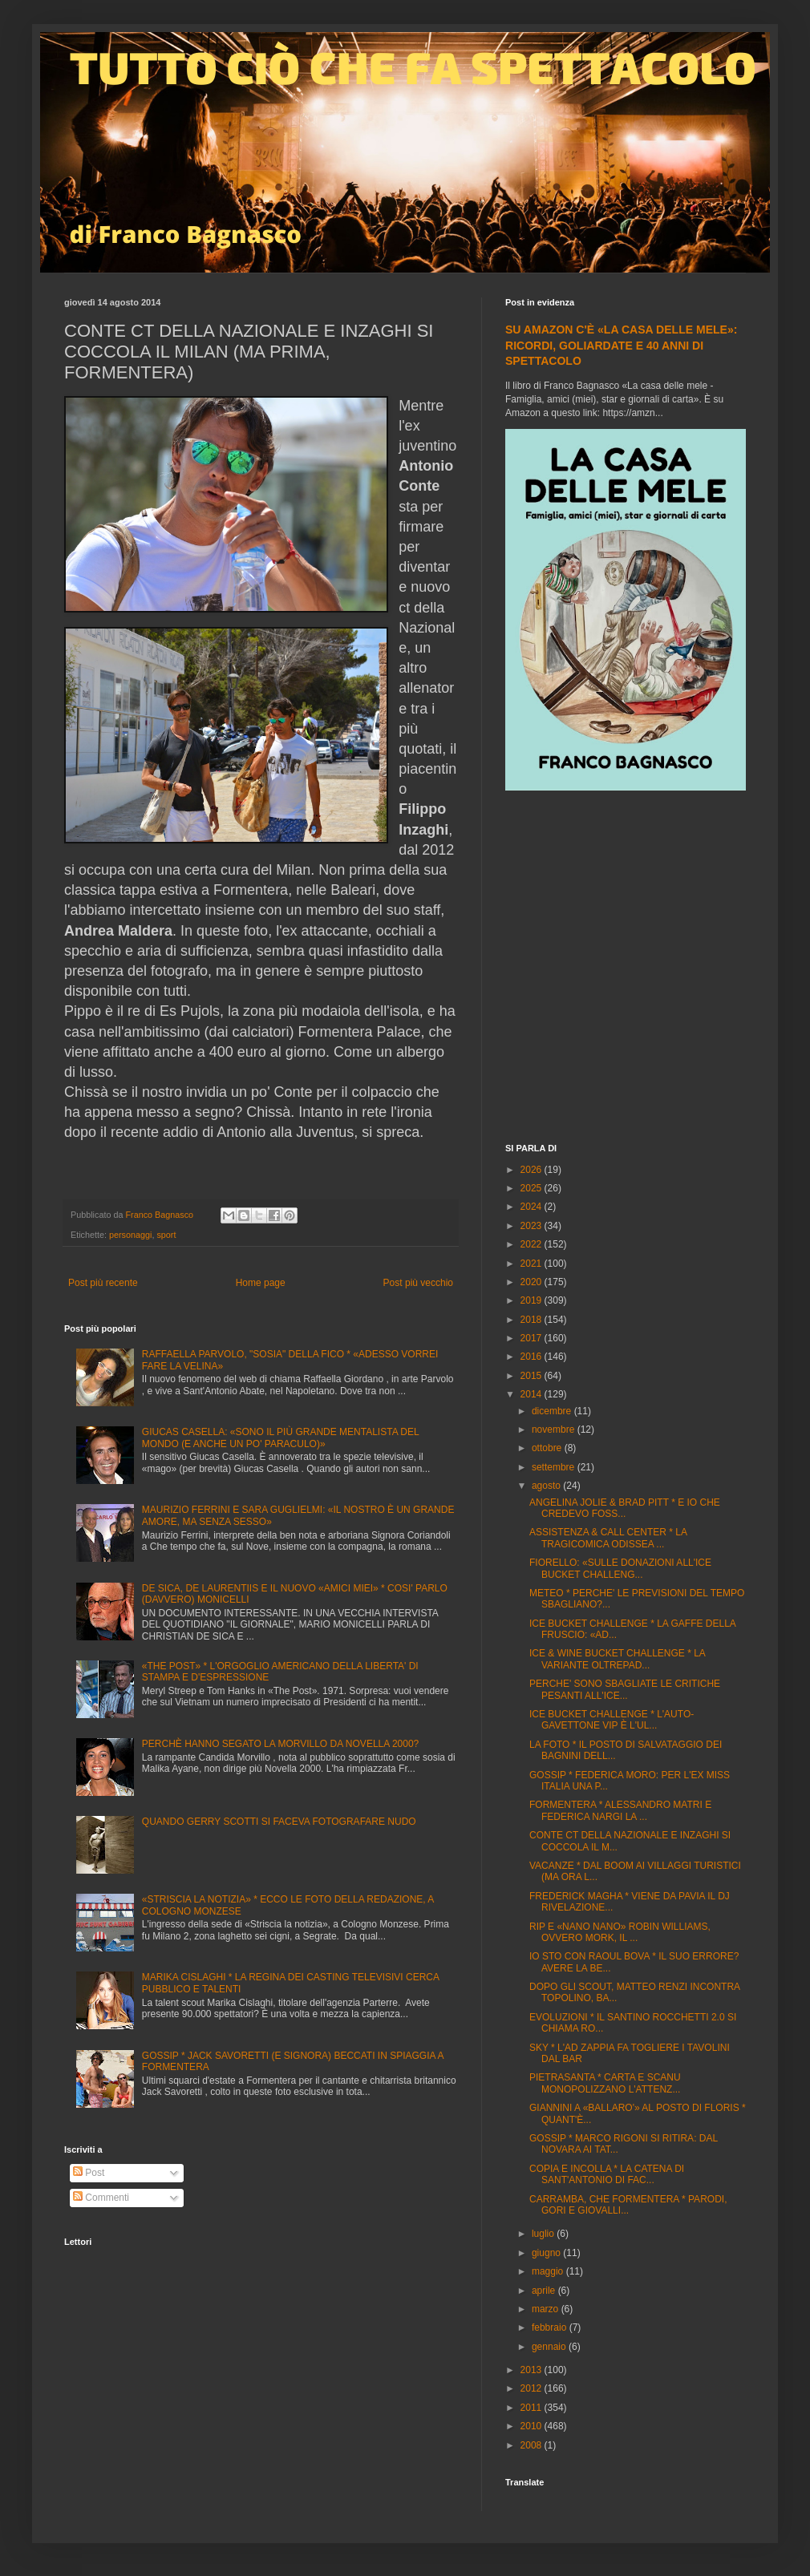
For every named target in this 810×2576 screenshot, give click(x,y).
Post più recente (103, 1282)
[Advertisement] (150, 969)
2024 (532, 1206)
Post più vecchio (418, 1282)
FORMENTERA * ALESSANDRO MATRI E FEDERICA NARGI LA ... (620, 1810)
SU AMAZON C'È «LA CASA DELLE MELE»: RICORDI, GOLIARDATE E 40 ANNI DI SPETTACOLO (621, 345)
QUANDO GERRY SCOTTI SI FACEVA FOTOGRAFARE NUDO (279, 1821)
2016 (532, 1356)
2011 (532, 2407)
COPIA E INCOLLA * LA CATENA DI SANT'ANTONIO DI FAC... (606, 2174)
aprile (545, 2290)
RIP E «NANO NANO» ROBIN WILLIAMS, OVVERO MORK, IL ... (620, 1932)
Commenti (101, 2197)
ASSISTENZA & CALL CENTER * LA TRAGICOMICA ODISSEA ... (607, 1538)
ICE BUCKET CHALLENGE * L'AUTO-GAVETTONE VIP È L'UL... (611, 1720)
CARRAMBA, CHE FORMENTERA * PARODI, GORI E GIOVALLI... (628, 2205)
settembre (554, 1467)
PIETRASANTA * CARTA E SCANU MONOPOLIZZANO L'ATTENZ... (605, 2083)
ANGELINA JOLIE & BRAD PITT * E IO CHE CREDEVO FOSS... (624, 1508)
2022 (532, 1244)
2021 (532, 1263)
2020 (532, 1282)
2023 (532, 1225)
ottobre (548, 1448)
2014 (532, 1394)
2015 (532, 1375)
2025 (532, 1188)
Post (88, 2172)
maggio (549, 2271)
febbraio (550, 2327)
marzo (546, 2309)
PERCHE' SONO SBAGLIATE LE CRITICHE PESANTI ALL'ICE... (624, 1689)
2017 (532, 1338)
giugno (547, 2253)
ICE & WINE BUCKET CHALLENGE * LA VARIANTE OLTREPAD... (617, 1659)
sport (166, 1234)
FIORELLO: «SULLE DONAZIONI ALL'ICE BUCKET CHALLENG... (620, 1568)
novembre (554, 1429)
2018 (532, 1319)
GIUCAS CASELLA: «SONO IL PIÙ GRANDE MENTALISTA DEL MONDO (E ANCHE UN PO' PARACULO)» (280, 1437)
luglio (544, 2233)
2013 (532, 2370)
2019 (532, 1300)
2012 (532, 2388)
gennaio (550, 2346)
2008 (532, 2445)
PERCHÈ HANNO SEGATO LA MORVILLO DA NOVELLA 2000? (280, 1743)
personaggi (130, 1234)
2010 (532, 2426)
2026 (532, 1169)
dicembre (553, 1411)
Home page (261, 1282)
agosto (547, 1485)
